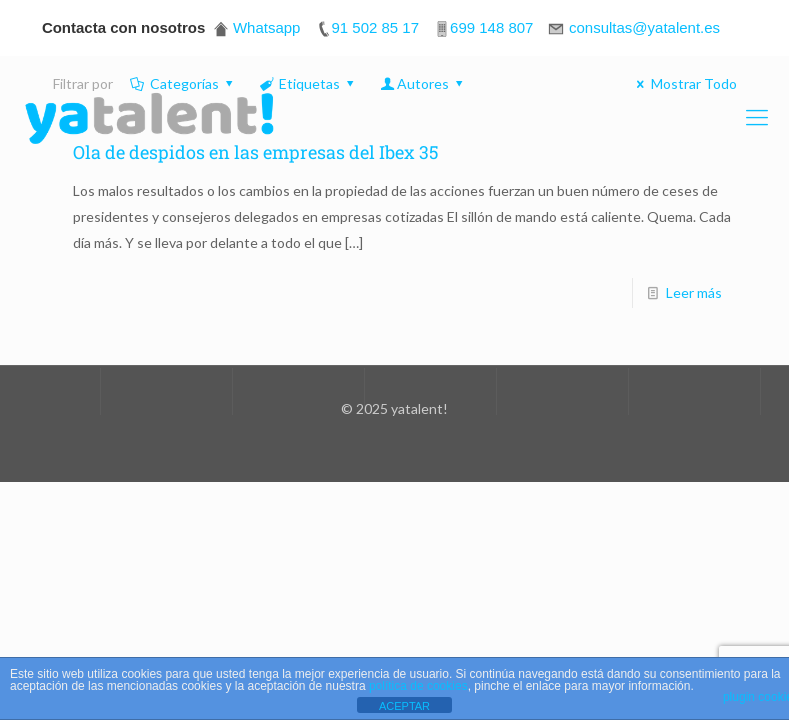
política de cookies (418, 686)
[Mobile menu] (757, 117)
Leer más (694, 292)
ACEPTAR (404, 706)
